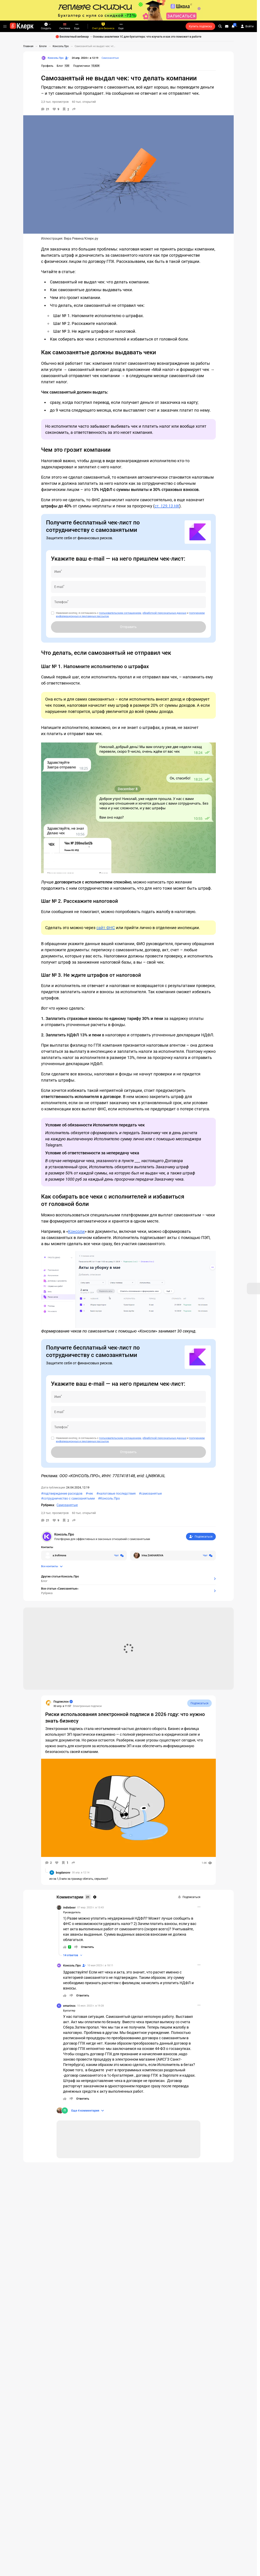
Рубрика (47, 1505)
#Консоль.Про (109, 1498)
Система (64, 26)
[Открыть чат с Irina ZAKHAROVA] (173, 1555)
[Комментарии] (45, 109)
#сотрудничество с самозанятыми (68, 1498)
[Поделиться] (74, 109)
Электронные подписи (87, 1706)
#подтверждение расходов (61, 1493)
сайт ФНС (105, 927)
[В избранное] (65, 109)
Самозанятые (110, 57)
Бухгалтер (69, 2010)
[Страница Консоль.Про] (52, 57)
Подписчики (86, 65)
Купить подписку (200, 26)
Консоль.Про (72, 1965)
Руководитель (72, 1912)
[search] (220, 26)
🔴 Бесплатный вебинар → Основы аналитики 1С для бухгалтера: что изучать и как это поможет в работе (128, 36)
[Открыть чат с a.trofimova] (84, 1555)
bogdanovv (63, 1872)
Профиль (47, 65)
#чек (89, 1493)
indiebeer (69, 1907)
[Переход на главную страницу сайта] (22, 26)
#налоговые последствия (116, 1493)
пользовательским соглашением (120, 612)
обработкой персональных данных (164, 612)
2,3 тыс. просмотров (55, 101)
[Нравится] (56, 109)
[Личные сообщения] (226, 26)
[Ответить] (87, 1947)
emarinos (69, 2005)
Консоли (76, 1231)
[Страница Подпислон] (48, 1703)
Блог (63, 65)
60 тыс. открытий (84, 101)
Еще (76, 26)
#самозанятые (150, 1493)
